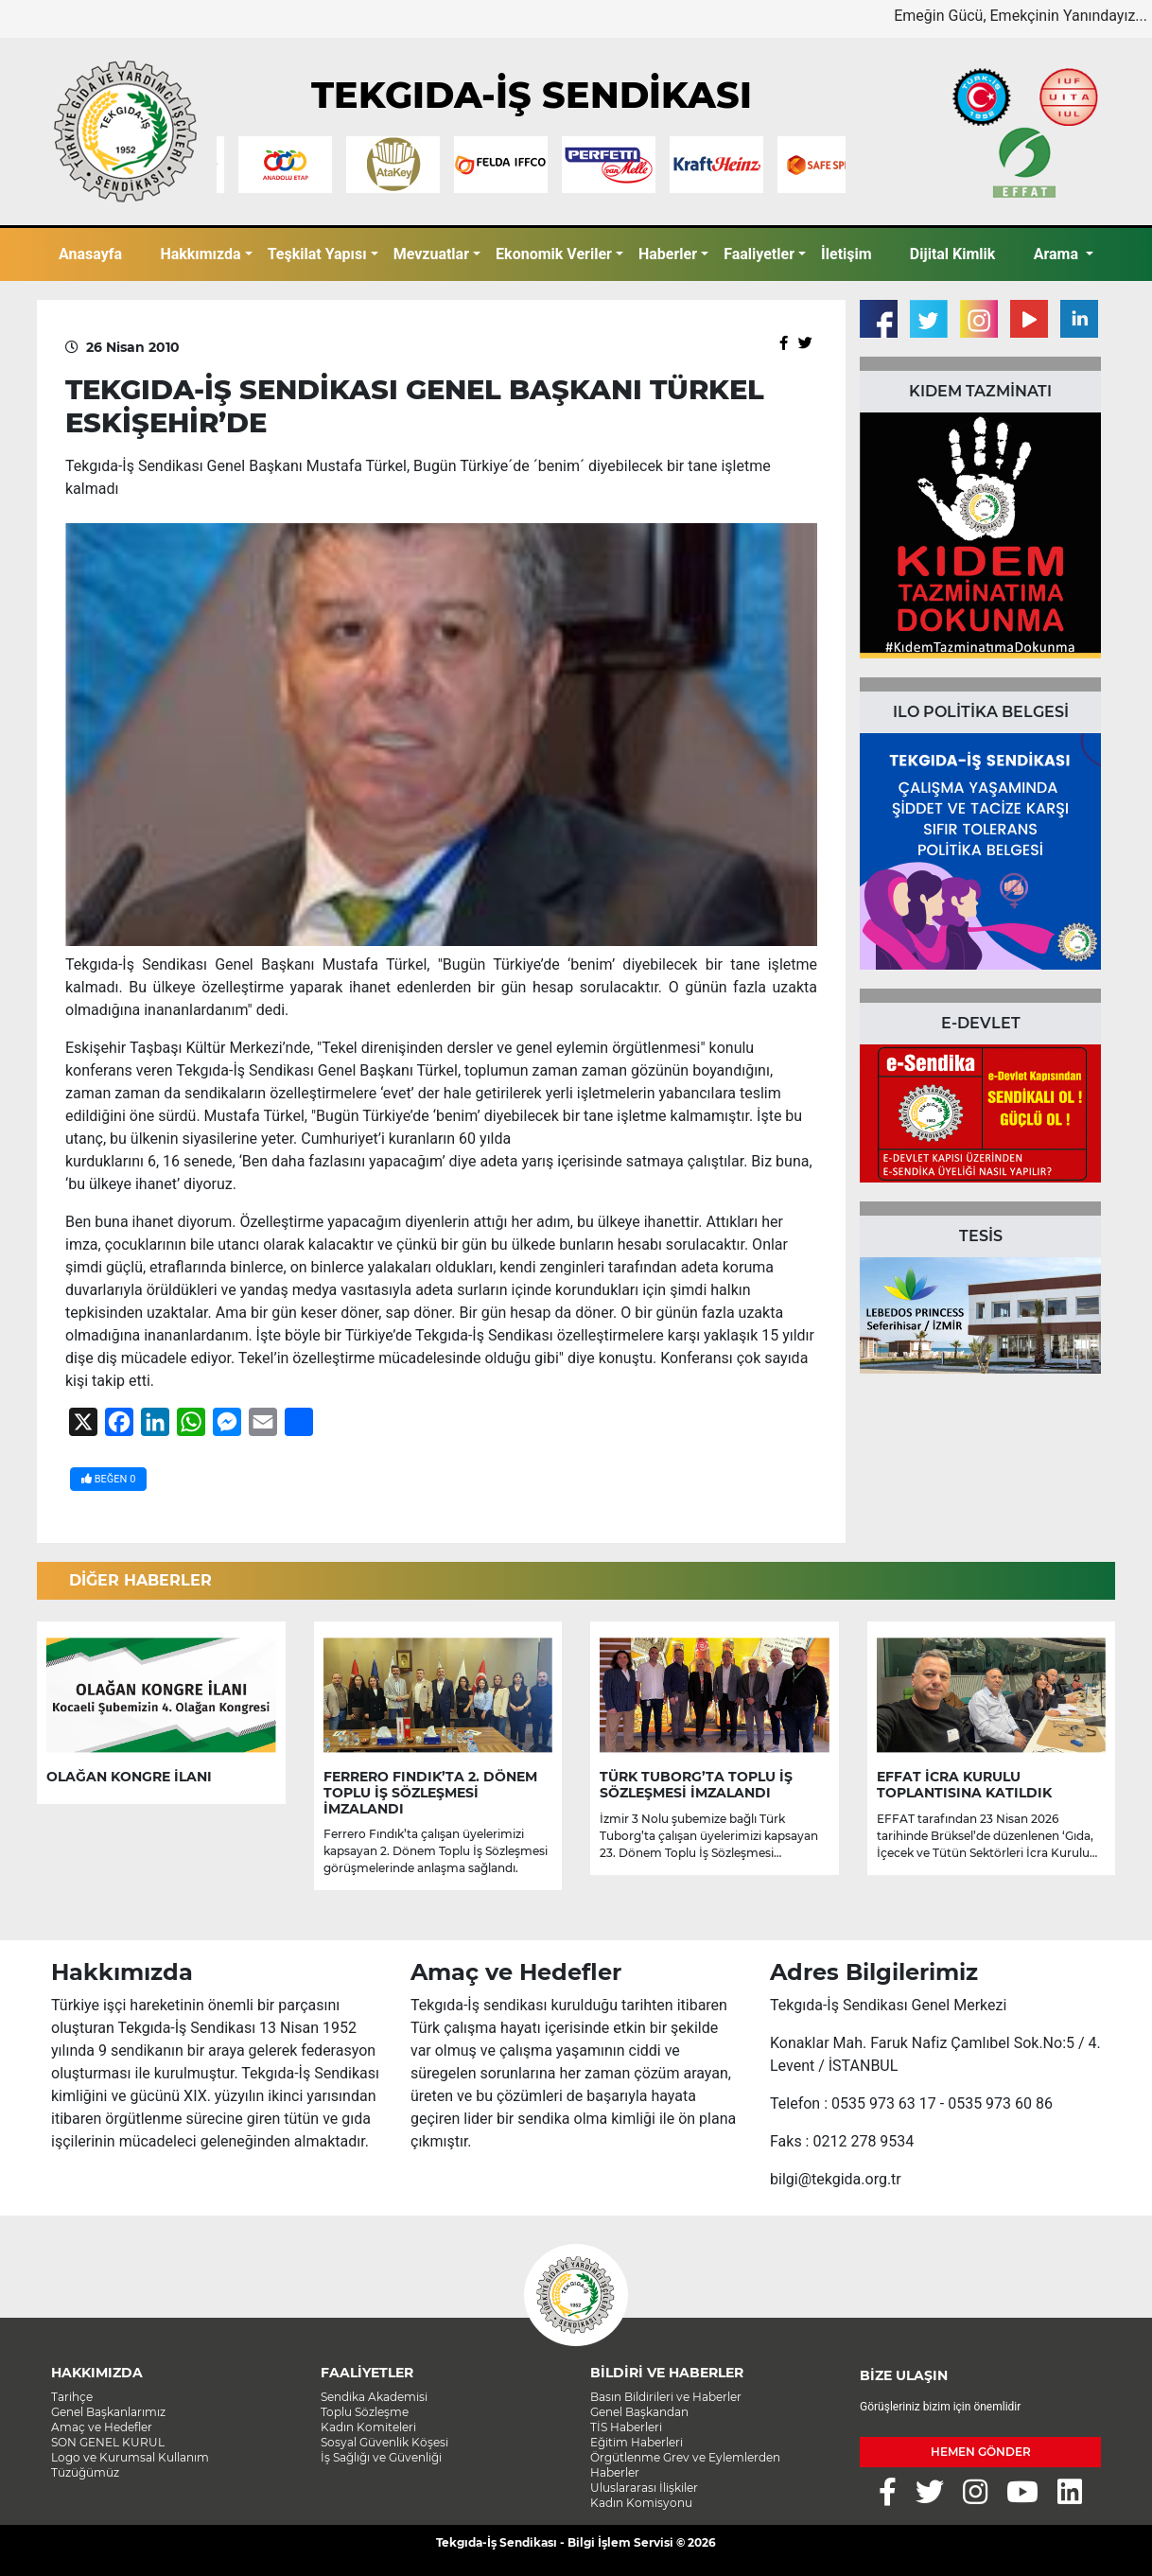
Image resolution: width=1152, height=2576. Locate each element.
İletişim (846, 254)
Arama (1058, 254)
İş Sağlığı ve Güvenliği (381, 2457)
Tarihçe (72, 2397)
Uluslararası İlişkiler (644, 2487)
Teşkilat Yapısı (317, 254)
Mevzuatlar (431, 254)
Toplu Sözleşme (365, 2412)
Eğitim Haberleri (636, 2442)
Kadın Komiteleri (368, 2427)
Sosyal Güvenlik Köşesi (384, 2442)
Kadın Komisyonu (641, 2503)
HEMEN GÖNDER (981, 2452)
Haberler (667, 254)
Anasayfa (90, 254)
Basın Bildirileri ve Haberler (666, 2397)
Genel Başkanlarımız (108, 2412)
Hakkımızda (200, 254)
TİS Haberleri (626, 2427)
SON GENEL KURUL (108, 2442)
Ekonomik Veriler (554, 254)
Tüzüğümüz (85, 2472)
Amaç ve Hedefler (101, 2427)
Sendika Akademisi (374, 2397)
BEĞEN (108, 1479)
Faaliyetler (759, 254)
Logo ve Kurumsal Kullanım (130, 2457)
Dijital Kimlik (953, 254)
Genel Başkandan (639, 2412)
